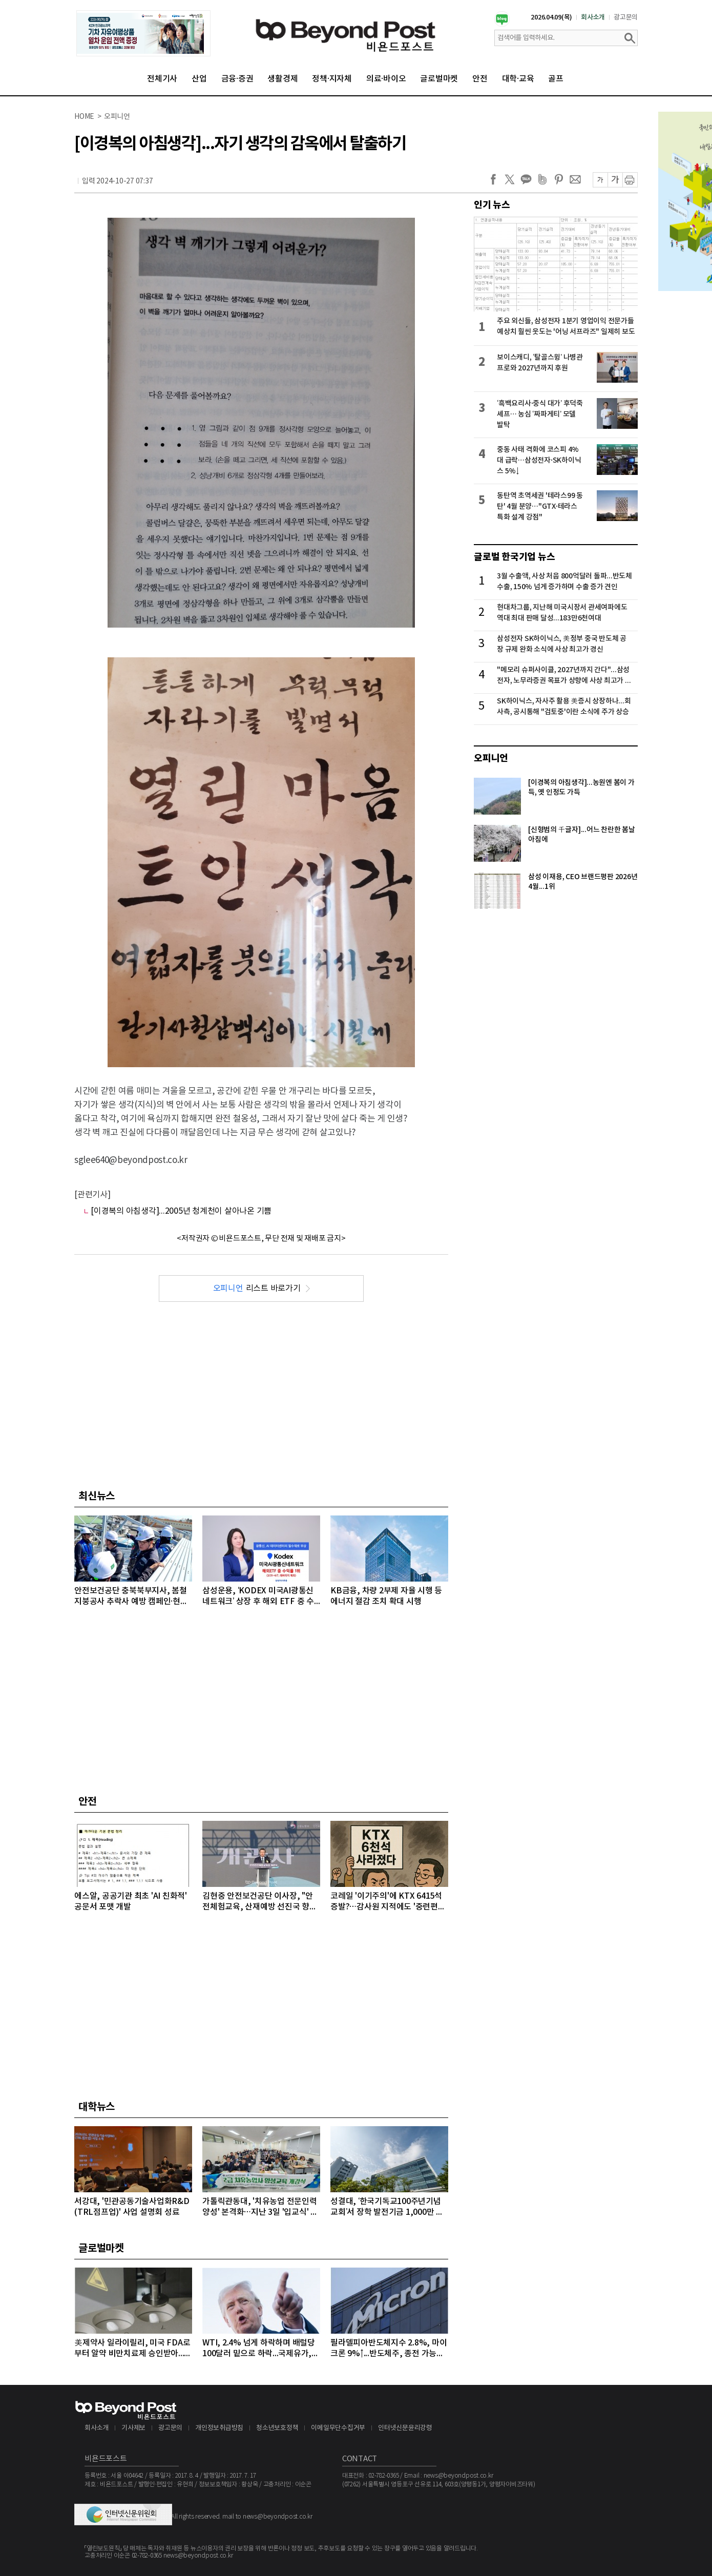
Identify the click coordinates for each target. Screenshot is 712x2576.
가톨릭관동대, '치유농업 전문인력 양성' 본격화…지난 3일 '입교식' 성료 (260, 2207)
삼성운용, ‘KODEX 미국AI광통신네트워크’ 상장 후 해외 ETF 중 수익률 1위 (258, 1596)
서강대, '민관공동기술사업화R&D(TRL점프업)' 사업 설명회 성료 (132, 2207)
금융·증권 (237, 79)
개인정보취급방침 (219, 2428)
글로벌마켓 (439, 79)
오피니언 (491, 758)
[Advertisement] (261, 1394)
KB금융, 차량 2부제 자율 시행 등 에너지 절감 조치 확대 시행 (386, 1596)
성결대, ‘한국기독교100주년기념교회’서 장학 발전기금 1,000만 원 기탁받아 (387, 2207)
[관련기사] (92, 1194)
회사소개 (593, 17)
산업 (199, 79)
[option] (143, 33)
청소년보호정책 (277, 2428)
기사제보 (133, 2428)
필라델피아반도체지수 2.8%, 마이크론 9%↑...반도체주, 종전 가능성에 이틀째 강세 (388, 2348)
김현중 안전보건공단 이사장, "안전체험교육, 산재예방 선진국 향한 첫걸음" (259, 1902)
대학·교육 (518, 79)
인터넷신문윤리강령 (405, 2428)
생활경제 (282, 79)
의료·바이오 (386, 79)
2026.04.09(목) (551, 17)
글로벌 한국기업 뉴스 (514, 557)
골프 (555, 79)
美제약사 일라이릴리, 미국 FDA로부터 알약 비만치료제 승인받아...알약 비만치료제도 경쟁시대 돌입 (133, 2348)
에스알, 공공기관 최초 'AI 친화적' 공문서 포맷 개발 (130, 1902)
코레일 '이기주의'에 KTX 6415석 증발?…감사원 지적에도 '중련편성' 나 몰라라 (388, 1902)
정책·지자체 (332, 79)
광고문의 (626, 17)
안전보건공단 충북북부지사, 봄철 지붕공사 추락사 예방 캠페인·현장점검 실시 (131, 1596)
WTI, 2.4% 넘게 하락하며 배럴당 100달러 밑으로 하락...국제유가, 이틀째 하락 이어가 (258, 2348)
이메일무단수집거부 (338, 2428)
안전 (480, 79)
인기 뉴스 (492, 205)
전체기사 (162, 79)
